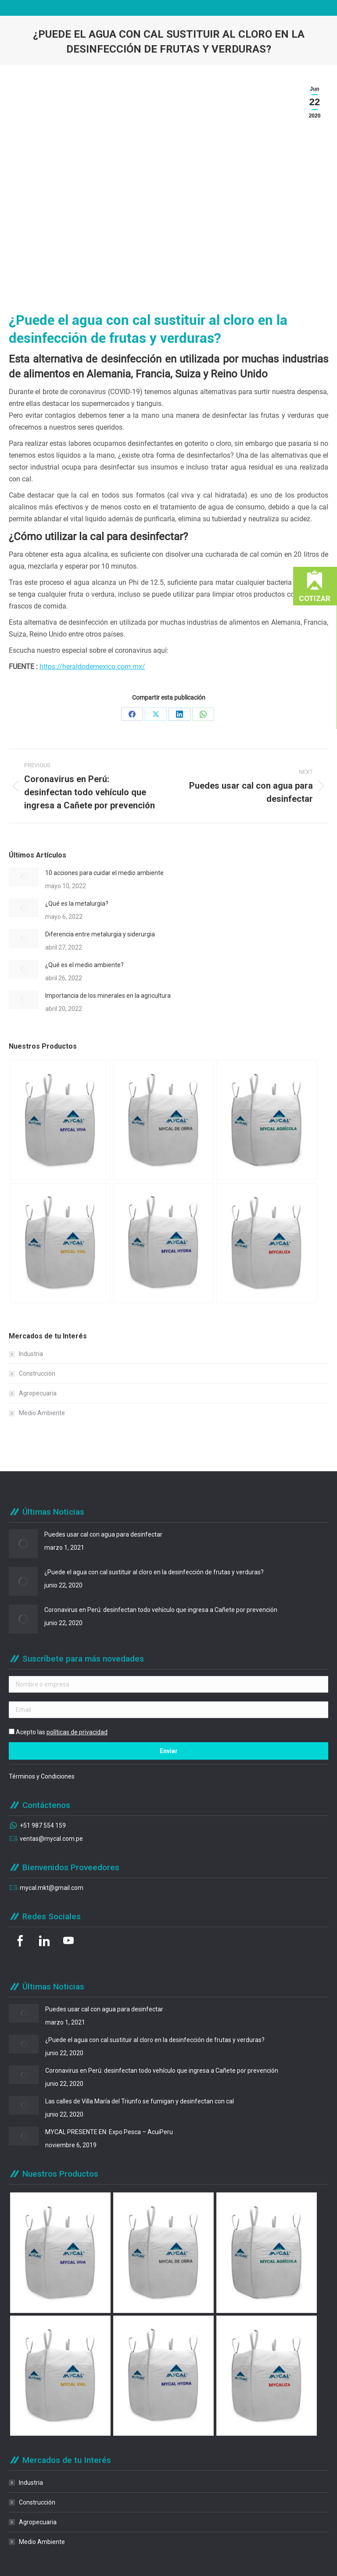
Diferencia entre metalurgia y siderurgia (100, 934)
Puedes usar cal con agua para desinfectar (103, 1534)
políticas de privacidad (77, 1732)
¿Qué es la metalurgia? (76, 903)
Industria (31, 1353)
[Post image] (24, 877)
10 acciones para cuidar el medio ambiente (104, 872)
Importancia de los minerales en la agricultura (108, 995)
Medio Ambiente (42, 1412)
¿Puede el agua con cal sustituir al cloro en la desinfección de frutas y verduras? (154, 1572)
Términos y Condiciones (42, 1776)
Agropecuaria (38, 1393)
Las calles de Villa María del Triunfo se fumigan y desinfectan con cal (139, 2101)
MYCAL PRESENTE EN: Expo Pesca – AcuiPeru (109, 2131)
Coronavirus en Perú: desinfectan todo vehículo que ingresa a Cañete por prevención (160, 1609)
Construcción (37, 1373)
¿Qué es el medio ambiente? (84, 964)
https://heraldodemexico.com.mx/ (92, 666)
